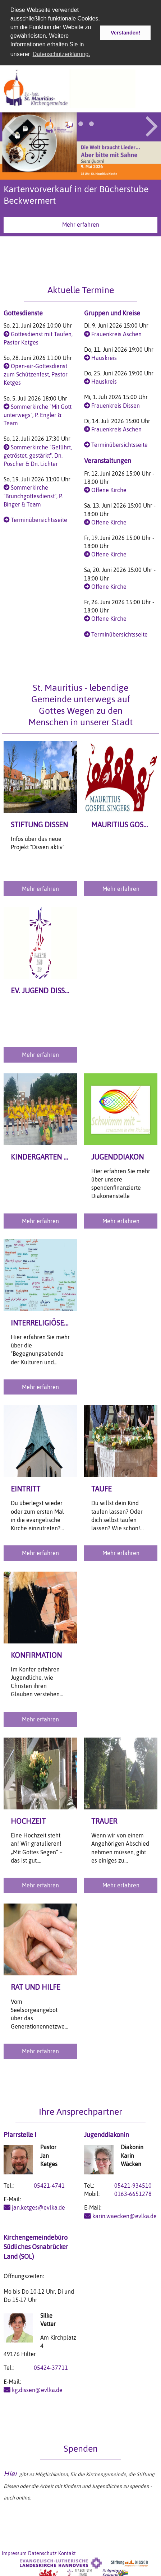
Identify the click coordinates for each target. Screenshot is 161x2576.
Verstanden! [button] (125, 33)
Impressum (14, 2552)
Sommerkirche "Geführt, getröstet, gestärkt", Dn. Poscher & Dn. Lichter (38, 454)
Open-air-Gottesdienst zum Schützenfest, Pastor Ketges (36, 372)
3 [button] (91, 122)
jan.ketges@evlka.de (38, 2206)
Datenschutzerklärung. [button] (61, 54)
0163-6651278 (133, 2192)
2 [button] (80, 122)
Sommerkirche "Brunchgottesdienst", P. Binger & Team (33, 494)
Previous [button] (10, 124)
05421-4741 (49, 2184)
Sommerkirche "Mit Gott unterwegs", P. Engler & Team (38, 413)
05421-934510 (133, 2184)
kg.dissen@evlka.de (37, 2388)
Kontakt (67, 2552)
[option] (80, 176)
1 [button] (69, 122)
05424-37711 (51, 2366)
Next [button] (152, 124)
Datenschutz (42, 2552)
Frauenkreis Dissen (115, 404)
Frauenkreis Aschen (116, 332)
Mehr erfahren (80, 223)
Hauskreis (104, 356)
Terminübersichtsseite (39, 518)
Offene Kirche (108, 488)
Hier (10, 2472)
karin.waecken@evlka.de (124, 2214)
